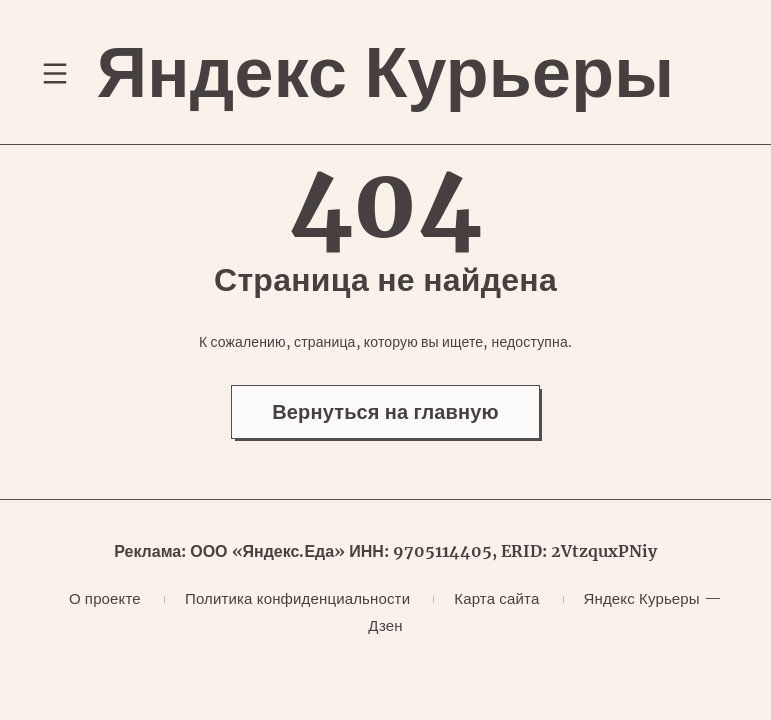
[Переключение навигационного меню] (55, 72)
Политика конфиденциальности (297, 598)
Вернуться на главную (385, 411)
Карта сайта (496, 598)
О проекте (105, 598)
